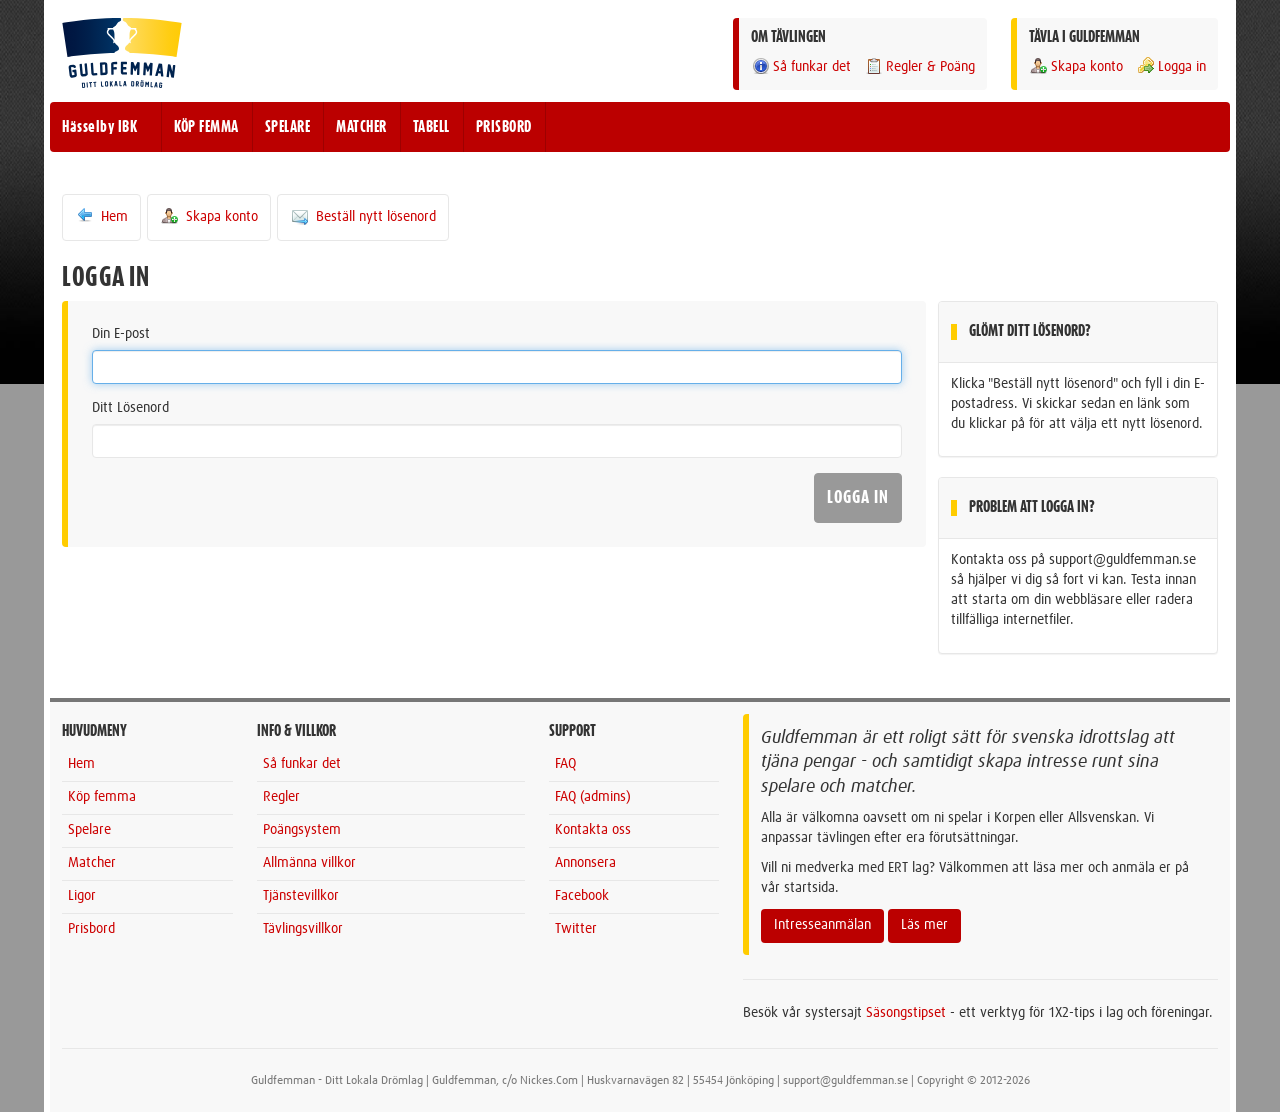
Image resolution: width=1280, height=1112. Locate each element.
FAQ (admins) (593, 797)
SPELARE (288, 127)
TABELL (431, 127)
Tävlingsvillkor (303, 929)
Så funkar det (801, 66)
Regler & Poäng (919, 66)
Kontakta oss (593, 830)
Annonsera (585, 863)
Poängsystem (302, 830)
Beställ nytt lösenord (363, 216)
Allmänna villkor (309, 863)
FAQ (565, 764)
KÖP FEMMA (206, 127)
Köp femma (102, 797)
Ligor (82, 896)
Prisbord (91, 929)
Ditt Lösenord (130, 408)
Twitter (576, 929)
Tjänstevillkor (301, 896)
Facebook (582, 896)
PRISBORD (504, 127)
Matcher (92, 863)
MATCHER (361, 127)
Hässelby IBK (99, 127)
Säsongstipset (906, 1013)
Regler (281, 797)
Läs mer (924, 925)
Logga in (1171, 66)
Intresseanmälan (822, 925)
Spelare (89, 830)
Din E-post (121, 334)
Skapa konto (1076, 66)
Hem (101, 216)
